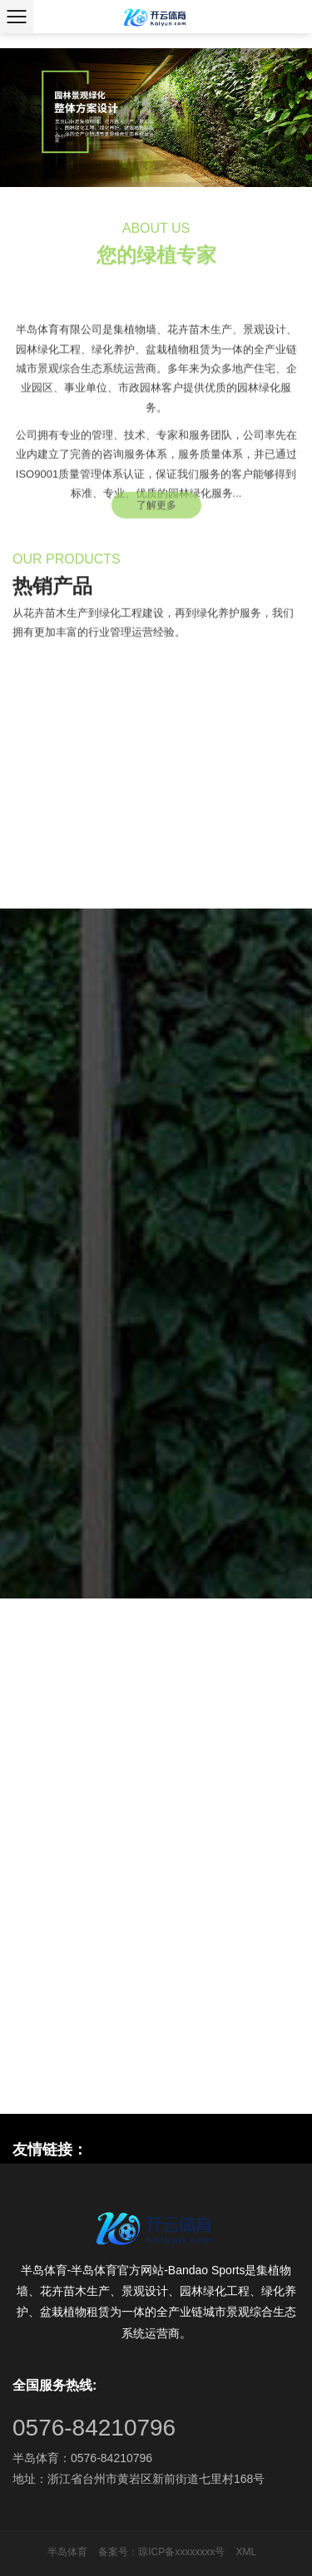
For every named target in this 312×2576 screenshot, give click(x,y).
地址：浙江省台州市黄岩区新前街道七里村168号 (138, 2478)
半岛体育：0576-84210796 (82, 2458)
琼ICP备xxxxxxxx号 (181, 2552)
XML (246, 2552)
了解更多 (156, 510)
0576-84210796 (94, 2428)
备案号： (118, 2552)
